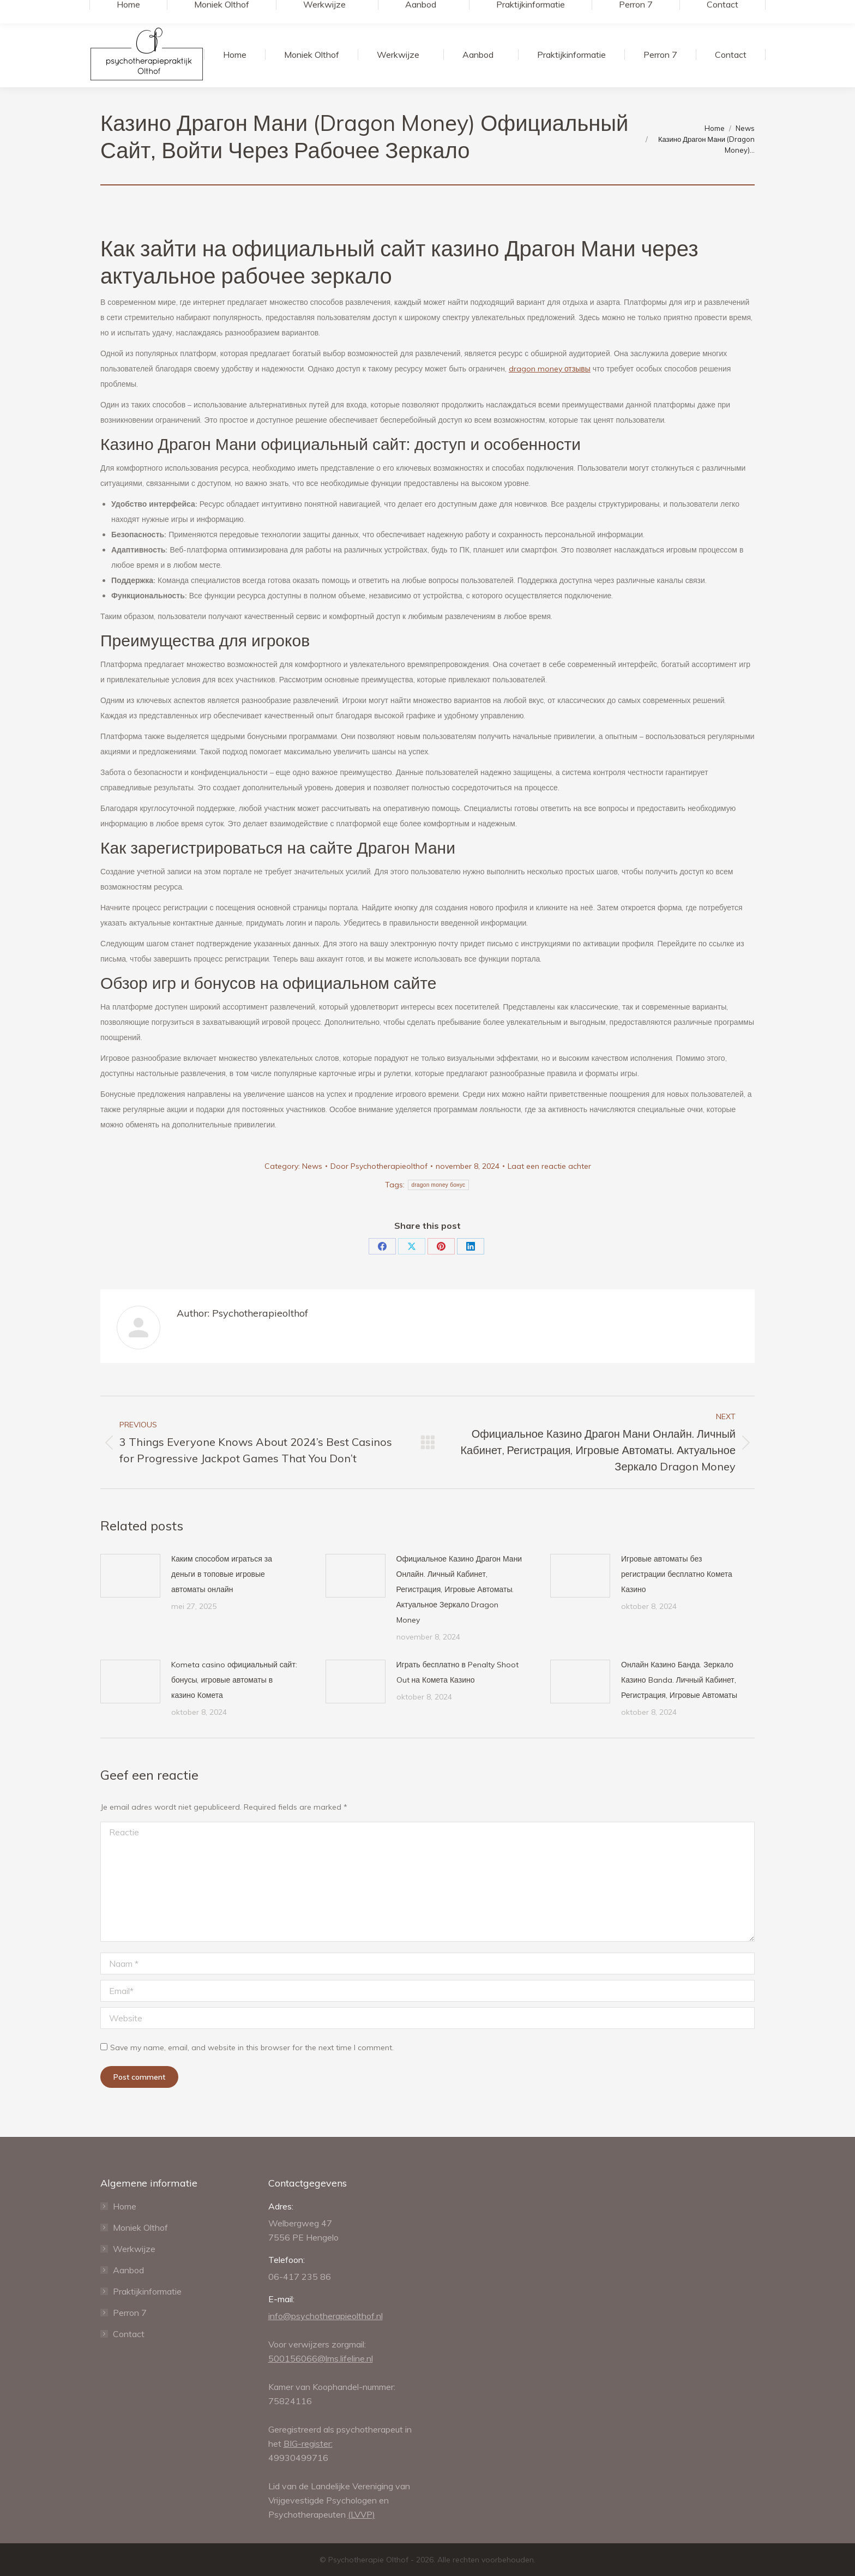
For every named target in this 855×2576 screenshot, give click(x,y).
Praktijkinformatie (147, 2291)
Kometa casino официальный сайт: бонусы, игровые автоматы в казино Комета (234, 1680)
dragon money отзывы (550, 369)
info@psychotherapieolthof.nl (325, 2315)
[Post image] (130, 1576)
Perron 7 (130, 2312)
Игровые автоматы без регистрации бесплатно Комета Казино (676, 1574)
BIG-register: (308, 2443)
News (312, 1166)
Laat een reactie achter (549, 1166)
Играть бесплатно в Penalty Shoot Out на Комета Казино (457, 1672)
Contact (128, 2333)
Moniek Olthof (140, 2227)
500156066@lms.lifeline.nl (320, 2358)
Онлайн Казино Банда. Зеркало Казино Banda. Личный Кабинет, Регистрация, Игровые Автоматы (679, 1680)
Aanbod (128, 2270)
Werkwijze (134, 2248)
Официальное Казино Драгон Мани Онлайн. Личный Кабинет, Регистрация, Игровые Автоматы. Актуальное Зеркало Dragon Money (459, 1589)
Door (379, 1166)
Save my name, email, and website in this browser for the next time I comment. (252, 2047)
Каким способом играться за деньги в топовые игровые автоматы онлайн (221, 1574)
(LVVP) (361, 2514)
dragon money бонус (439, 1185)
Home (124, 2206)
